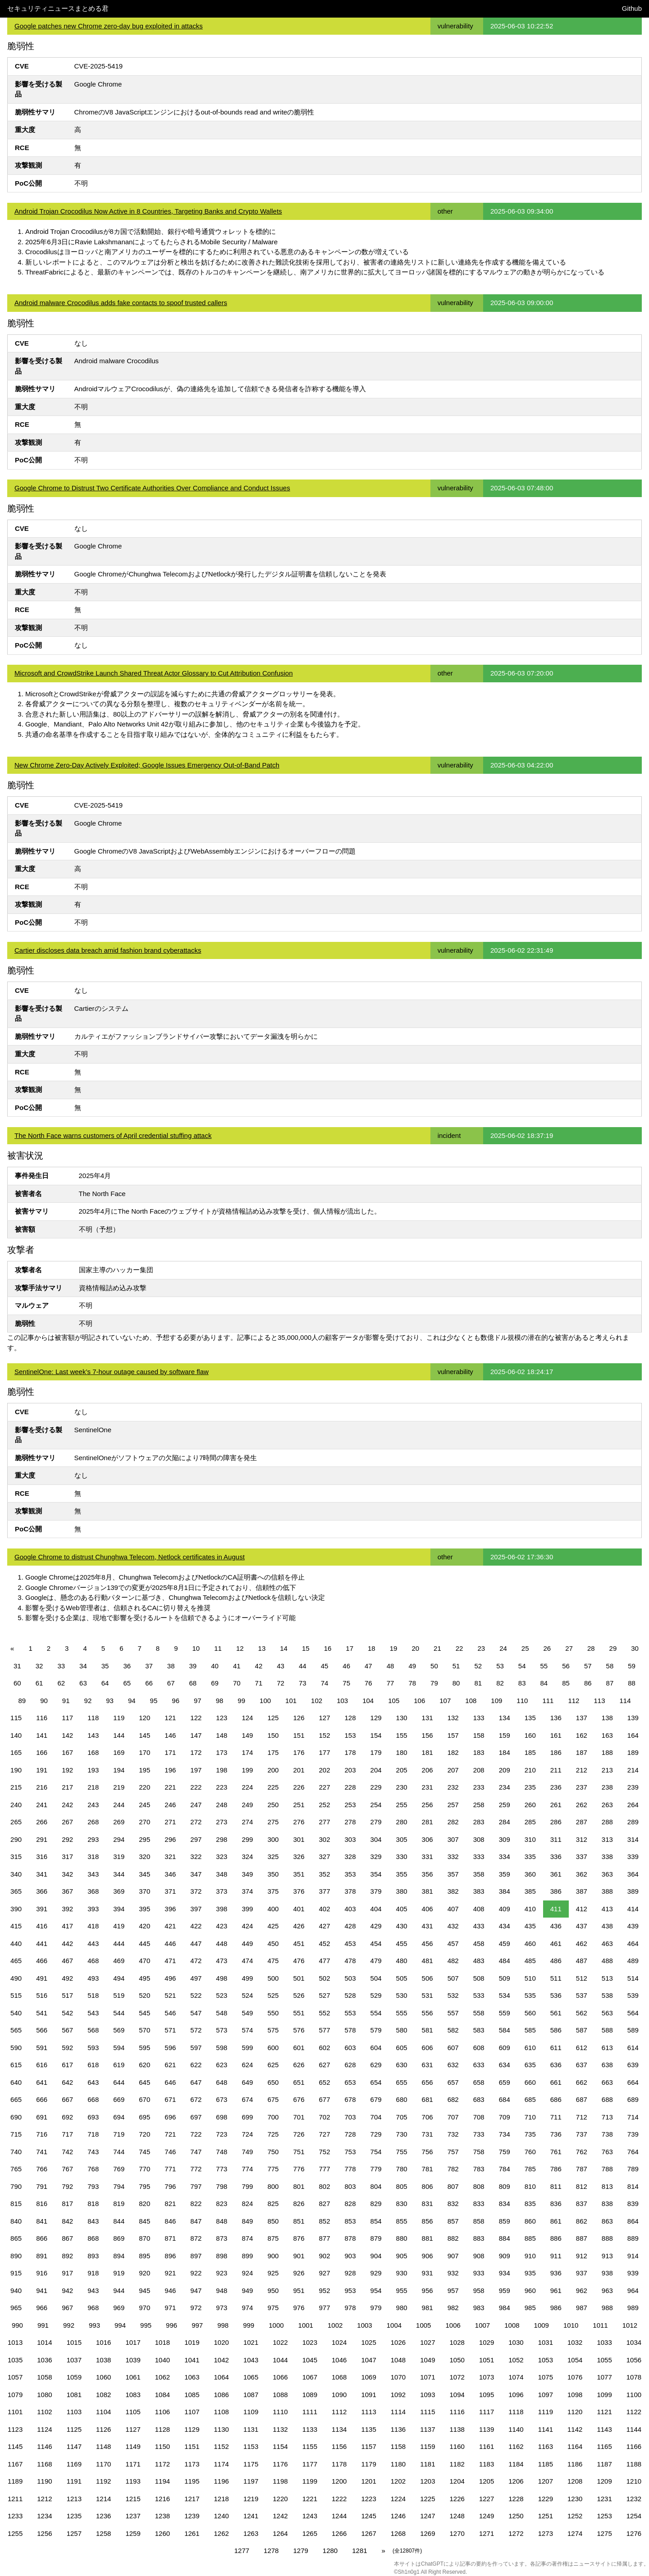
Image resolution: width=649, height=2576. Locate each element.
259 (504, 1805)
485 (530, 1960)
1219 (250, 2499)
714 (633, 2117)
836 (556, 2203)
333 (478, 1856)
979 (376, 2307)
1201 (368, 2481)
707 (453, 2117)
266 (41, 1822)
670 (144, 2099)
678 (350, 2099)
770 (144, 2169)
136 (556, 1718)
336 (556, 1856)
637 (581, 2065)
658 (478, 2082)
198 (221, 1770)
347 (195, 1874)
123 (221, 1718)
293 (93, 1839)
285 (530, 1822)
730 (401, 2134)
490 (16, 1978)
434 (504, 1926)
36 (127, 1666)
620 (144, 2065)
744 (118, 2152)
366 (41, 1891)
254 (376, 1805)
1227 (486, 2499)
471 (170, 1960)
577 (324, 2030)
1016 (103, 2342)
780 (401, 2169)
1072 (457, 2377)
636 (556, 2065)
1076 (574, 2377)
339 (633, 1856)
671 (170, 2099)
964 (633, 2290)
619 (118, 2065)
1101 (15, 2412)
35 (105, 1666)
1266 (339, 2533)
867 (67, 2238)
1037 (74, 2360)
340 (16, 1874)
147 (195, 1735)
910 (530, 2256)
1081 (74, 2394)
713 (607, 2117)
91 (66, 1700)
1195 (191, 2481)
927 (324, 2273)
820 (144, 2203)
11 (218, 1648)
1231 (604, 2499)
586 (556, 2030)
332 (453, 1856)
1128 (162, 2429)
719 (118, 2134)
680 (401, 2099)
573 (221, 2030)
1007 (482, 2325)
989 (633, 2307)
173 (221, 1752)
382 (453, 1891)
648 (221, 2082)
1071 (427, 2377)
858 (478, 2221)
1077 (604, 2377)
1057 (15, 2377)
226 (298, 1787)
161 (556, 1735)
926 (298, 2273)
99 (241, 1700)
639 (633, 2065)
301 (298, 1839)
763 (607, 2152)
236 (556, 1787)
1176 (280, 2464)
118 (93, 1718)
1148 (103, 2446)
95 (154, 1700)
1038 (103, 2360)
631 (427, 2065)
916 (41, 2273)
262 (581, 1805)
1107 (191, 2412)
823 (221, 2203)
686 (556, 2099)
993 (94, 2325)
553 (350, 2013)
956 (427, 2290)
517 (67, 1995)
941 (41, 2290)
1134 (339, 2429)
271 (170, 1822)
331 (427, 1856)
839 (633, 2203)
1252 (574, 2516)
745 (144, 2152)
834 (504, 2203)
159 (504, 1735)
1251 (545, 2516)
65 (127, 1683)
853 (350, 2221)
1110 (280, 2412)
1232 (633, 2499)
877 (324, 2238)
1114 (398, 2412)
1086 (221, 2394)
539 (633, 1995)
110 (522, 1700)
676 (298, 2099)
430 (401, 1926)
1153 (250, 2446)
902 (324, 2256)
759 (504, 2152)
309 (504, 1839)
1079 (15, 2394)
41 (237, 1666)
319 (118, 1856)
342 (67, 1874)
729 (376, 2134)
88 (631, 1683)
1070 (398, 2377)
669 (118, 2099)
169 (118, 1752)
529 (376, 1995)
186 (556, 1752)
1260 (162, 2533)
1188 (633, 2464)
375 (273, 1891)
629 (376, 2065)
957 (453, 2290)
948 (221, 2290)
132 (453, 1718)
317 (67, 1856)
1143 (604, 2429)
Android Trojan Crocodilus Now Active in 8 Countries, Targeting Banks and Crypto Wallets (148, 211)
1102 (44, 2412)
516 (41, 1995)
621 (170, 2065)
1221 (309, 2499)
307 (453, 1839)
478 (350, 1960)
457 (453, 1943)
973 (221, 2307)
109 (496, 1700)
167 (67, 1752)
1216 (162, 2499)
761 (556, 2152)
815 (16, 2203)
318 (93, 1856)
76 (368, 1683)
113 (599, 1700)
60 (17, 1683)
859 (504, 2221)
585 (530, 2030)
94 (132, 1700)
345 (144, 1874)
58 (610, 1666)
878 (350, 2238)
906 (427, 2256)
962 (581, 2290)
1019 (191, 2342)
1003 (364, 2325)
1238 (162, 2516)
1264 (280, 2533)
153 (350, 1735)
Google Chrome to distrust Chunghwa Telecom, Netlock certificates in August (129, 1557)
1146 (44, 2446)
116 (41, 1718)
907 (453, 2256)
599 (247, 2047)
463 (607, 1943)
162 (581, 1735)
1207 (545, 2481)
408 (478, 1909)
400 (273, 1909)
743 (93, 2152)
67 (171, 1683)
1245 (368, 2516)
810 (530, 2186)
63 (83, 1683)
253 (350, 1805)
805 (401, 2186)
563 (607, 2013)
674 (247, 2099)
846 (170, 2221)
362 (581, 1874)
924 (247, 2273)
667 (67, 2099)
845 (144, 2221)
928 (350, 2273)
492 (67, 1978)
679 (376, 2099)
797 (195, 2186)
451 (298, 1943)
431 (427, 1926)
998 (223, 2325)
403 (350, 1909)
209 (504, 1770)
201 (298, 1770)
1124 (44, 2429)
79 (434, 1683)
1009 (541, 2325)
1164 (574, 2446)
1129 (191, 2429)
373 (221, 1891)
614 (633, 2047)
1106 (162, 2412)
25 (525, 1648)
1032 (574, 2342)
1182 (457, 2464)
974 (247, 2307)
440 (16, 1943)
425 (273, 1926)
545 (144, 2013)
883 (478, 2238)
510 (530, 1978)
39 (193, 1666)
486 (556, 1960)
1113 (368, 2412)
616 (41, 2065)
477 (324, 1960)
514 (633, 1978)
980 (401, 2307)
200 (273, 1770)
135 (530, 1718)
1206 (515, 2481)
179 (376, 1752)
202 (324, 1770)
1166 (633, 2446)
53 (500, 1666)
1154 (280, 2446)
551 (298, 2013)
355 (401, 1874)
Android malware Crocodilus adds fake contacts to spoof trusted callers (120, 302)
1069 (368, 2377)
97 (197, 1700)
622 (195, 2065)
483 (478, 1960)
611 (556, 2047)
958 (478, 2290)
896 (170, 2256)
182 (453, 1752)
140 (16, 1735)
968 (93, 2307)
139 (633, 1718)
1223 (368, 2499)
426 (298, 1926)
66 (149, 1683)
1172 (162, 2464)
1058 (44, 2377)
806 (427, 2186)
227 (324, 1787)
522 (195, 1995)
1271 (486, 2533)
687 (581, 2099)
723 (221, 2134)
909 (504, 2256)
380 (401, 1891)
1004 (394, 2325)
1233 (15, 2516)
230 (401, 1787)
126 (298, 1718)
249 (247, 1805)
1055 (604, 2360)
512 (581, 1978)
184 (504, 1752)
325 (273, 1856)
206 (427, 1770)
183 (478, 1752)
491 (41, 1978)
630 (401, 2065)
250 (273, 1805)
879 (376, 2238)
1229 (545, 2499)
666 (41, 2099)
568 (93, 2030)
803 (350, 2186)
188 (607, 1752)
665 (16, 2099)
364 (633, 1874)
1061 (132, 2377)
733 (478, 2134)
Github (632, 8)
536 (556, 1995)
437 (581, 1926)
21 (437, 1648)
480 (401, 1960)
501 (298, 1978)
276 (298, 1822)
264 (633, 1805)
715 (16, 2134)
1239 (191, 2516)
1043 (250, 2360)
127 (324, 1718)
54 (522, 1666)
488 (607, 1960)
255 (401, 1805)
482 (453, 1960)
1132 (280, 2429)
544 (118, 2013)
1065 (250, 2377)
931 (427, 2273)
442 (67, 1943)
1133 (309, 2429)
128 (350, 1718)
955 (401, 2290)
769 (118, 2169)
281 (427, 1822)
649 (247, 2082)
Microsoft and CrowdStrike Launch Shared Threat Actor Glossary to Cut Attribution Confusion (153, 673)
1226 (457, 2499)
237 (581, 1787)
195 (144, 1770)
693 (93, 2117)
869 (118, 2238)
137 (581, 1718)
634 (504, 2065)
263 (607, 1805)
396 (170, 1909)
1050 (457, 2360)
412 (581, 1909)
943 (93, 2290)
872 (195, 2238)
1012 (629, 2325)
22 (459, 1648)
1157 (368, 2446)
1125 (74, 2429)
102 (316, 1700)
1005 (423, 2325)
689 (633, 2099)
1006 (452, 2325)
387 (581, 1891)
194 (118, 1770)
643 (93, 2082)
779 (376, 2169)
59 (631, 1666)
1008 (511, 2325)
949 (247, 2290)
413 (607, 1909)
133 (478, 1718)
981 (427, 2307)
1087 (250, 2394)
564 (633, 2013)
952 (324, 2290)
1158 (398, 2446)
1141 (545, 2429)
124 (247, 1718)
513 (607, 1978)
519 (118, 1995)
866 (41, 2238)
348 (221, 1874)
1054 (574, 2360)
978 (350, 2307)
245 (144, 1805)
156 (427, 1735)
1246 (398, 2516)
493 (93, 1978)
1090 (339, 2394)
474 (247, 1960)
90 (44, 1700)
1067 (309, 2377)
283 (478, 1822)
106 (419, 1700)
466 (41, 1960)
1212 (44, 2499)
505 (401, 1978)
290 (16, 1839)
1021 (250, 2342)
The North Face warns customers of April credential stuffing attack (112, 1135)
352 (324, 1874)
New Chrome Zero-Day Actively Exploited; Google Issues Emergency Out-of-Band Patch (146, 765)
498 (221, 1978)
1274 (574, 2533)
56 (566, 1666)
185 (530, 1752)
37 (149, 1666)
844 (118, 2221)
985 (530, 2307)
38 (171, 1666)
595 (144, 2047)
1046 (339, 2360)
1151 (191, 2446)
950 (273, 2290)
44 (302, 1666)
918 (93, 2273)
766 (41, 2169)
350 (273, 1874)
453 (350, 1943)
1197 (250, 2481)
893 (93, 2256)
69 (215, 1683)
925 (273, 2273)
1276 (633, 2533)
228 (350, 1787)
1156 (339, 2446)
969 (118, 2307)
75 (346, 1683)
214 (633, 1770)
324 (247, 1856)
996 (171, 2325)
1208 (574, 2481)
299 (247, 1839)
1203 (427, 2481)
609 (504, 2047)
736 (556, 2134)
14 (284, 1648)
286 (556, 1822)
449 (247, 1943)
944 (118, 2290)
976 (298, 2307)
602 (324, 2047)
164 (633, 1735)
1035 (15, 2360)
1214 (103, 2499)
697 (195, 2117)
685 (530, 2099)
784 (504, 2169)
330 (401, 1856)
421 (170, 1926)
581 (427, 2030)
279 (376, 1822)
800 (273, 2186)
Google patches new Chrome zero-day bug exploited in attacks (108, 26)
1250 (515, 2516)
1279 (300, 2550)
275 (273, 1822)
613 (607, 2047)
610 (530, 2047)
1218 (221, 2499)
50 (434, 1666)
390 (16, 1909)
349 (247, 1874)
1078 (633, 2377)
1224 (398, 2499)
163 (607, 1735)
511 (556, 1978)
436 (556, 1926)
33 (61, 1666)
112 (573, 1700)
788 (607, 2169)
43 (280, 1666)
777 (324, 2169)
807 (453, 2186)
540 (16, 2013)
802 (324, 2186)
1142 (574, 2429)
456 (427, 1943)
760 (530, 2152)
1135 (368, 2429)
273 (221, 1822)
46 (346, 1666)
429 (376, 1926)
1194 (162, 2481)
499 (247, 1978)
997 (197, 2325)
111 (547, 1700)
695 (144, 2117)
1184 (515, 2464)
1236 (103, 2516)
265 (16, 1822)
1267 (368, 2533)
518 (93, 1995)
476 (298, 1960)
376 (298, 1891)
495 (144, 1978)
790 (16, 2186)
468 (93, 1960)
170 (144, 1752)
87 (610, 1683)
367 (67, 1891)
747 (195, 2152)
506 (427, 1978)
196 (170, 1770)
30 (635, 1648)
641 (41, 2082)
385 (530, 1891)
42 (259, 1666)
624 (247, 2065)
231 (427, 1787)
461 (556, 1943)
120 (144, 1718)
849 (247, 2221)
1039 (132, 2360)
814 (633, 2186)
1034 (633, 2342)
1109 (250, 2412)
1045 (309, 2360)
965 (16, 2307)
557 (453, 2013)
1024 (339, 2342)
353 (350, 1874)
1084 (162, 2394)
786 (556, 2169)
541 (41, 2013)
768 (93, 2169)
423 (221, 1926)
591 (41, 2047)
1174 (221, 2464)
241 (41, 1805)
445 (144, 1943)
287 (581, 1822)
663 (607, 2082)
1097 (545, 2394)
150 (273, 1735)
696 (170, 2117)
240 (16, 1805)
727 (324, 2134)
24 (503, 1648)
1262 (221, 2533)
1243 (309, 2516)
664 (633, 2082)
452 (324, 1943)
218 (93, 1787)
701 (298, 2117)
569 (118, 2030)
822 (195, 2203)
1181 (427, 2464)
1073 (486, 2377)
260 (530, 1805)
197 (195, 1770)
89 (22, 1700)
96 (175, 1700)
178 (350, 1752)
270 (144, 1822)
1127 (132, 2429)
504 (376, 1978)
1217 (191, 2499)
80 (456, 1683)
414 (633, 1909)
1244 (339, 2516)
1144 (633, 2429)
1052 (515, 2360)
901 (298, 2256)
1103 (74, 2412)
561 (556, 2013)
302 (324, 1839)
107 (445, 1700)
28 (591, 1648)
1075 (545, 2377)
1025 (368, 2342)
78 (412, 1683)
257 (453, 1805)
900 (273, 2256)
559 (504, 2013)
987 (581, 2307)
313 (607, 1839)
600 (273, 2047)
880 (401, 2238)
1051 (486, 2360)
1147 (74, 2446)
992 (68, 2325)
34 (83, 1666)
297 (195, 1839)
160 (530, 1735)
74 (325, 1683)
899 (247, 2256)
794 (118, 2186)
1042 (221, 2360)
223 (221, 1787)
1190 (44, 2481)
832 (453, 2203)
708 (478, 2117)
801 (298, 2186)
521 (170, 1995)
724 (247, 2134)
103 (342, 1700)
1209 (604, 2481)
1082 (103, 2394)
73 (302, 1683)
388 (607, 1891)
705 (401, 2117)
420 (144, 1926)
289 (633, 1822)
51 (456, 1666)
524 (247, 1995)
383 (478, 1891)
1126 (103, 2429)
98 (220, 1700)
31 (17, 1666)
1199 (309, 2481)
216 (41, 1787)
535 (530, 1995)
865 (16, 2238)
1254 (633, 2516)
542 (67, 2013)
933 (478, 2273)
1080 (44, 2394)
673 (221, 2099)
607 (453, 2047)
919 (118, 2273)
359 (504, 1874)
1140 (515, 2429)
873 (221, 2238)
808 (478, 2186)
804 (376, 2186)
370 (144, 1891)
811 (556, 2186)
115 (16, 1718)
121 (170, 1718)
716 (41, 2134)
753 (350, 2152)
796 (170, 2186)
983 (478, 2307)
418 (93, 1926)
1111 (309, 2412)
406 (427, 1909)
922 (195, 2273)
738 (607, 2134)
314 (633, 1839)
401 (298, 1909)
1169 (74, 2464)
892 (67, 2256)
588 (607, 2030)
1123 (15, 2429)
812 (581, 2186)
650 (273, 2082)
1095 (486, 2394)
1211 (15, 2499)
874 (247, 2238)
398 (221, 1909)
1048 (398, 2360)
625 (273, 2065)
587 (581, 2030)
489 (633, 1960)
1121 (604, 2412)
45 (325, 1666)
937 (581, 2273)
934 (504, 2273)
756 (427, 2152)
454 (376, 1943)
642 (67, 2082)
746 (170, 2152)
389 (633, 1891)
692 (67, 2117)
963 (607, 2290)
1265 (309, 2533)
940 (16, 2290)
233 (478, 1787)
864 (633, 2221)
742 (67, 2152)
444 (118, 1943)
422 (195, 1926)
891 (41, 2256)
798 (221, 2186)
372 (195, 1891)
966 (41, 2307)
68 (193, 1683)
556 (427, 2013)
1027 (427, 2342)
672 (195, 2099)
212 (581, 1770)
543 (93, 2013)
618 (93, 2065)
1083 (132, 2394)
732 (453, 2134)
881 (427, 2238)
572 (195, 2030)
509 (504, 1978)
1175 (250, 2464)
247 (195, 1805)
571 (170, 2030)
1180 (398, 2464)
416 (41, 1926)
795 (144, 2186)
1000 (276, 2325)
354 (376, 1874)
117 (67, 1718)
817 (67, 2203)
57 (588, 1666)
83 (522, 1683)
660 (530, 2082)
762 (581, 2152)
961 (556, 2290)
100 (265, 1700)
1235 (74, 2516)
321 (170, 1856)
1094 (457, 2394)
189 (633, 1752)
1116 (457, 2412)
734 (504, 2134)
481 (427, 1960)
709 (504, 2117)
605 (401, 2047)
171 (170, 1752)
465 (16, 1960)
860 (530, 2221)
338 (607, 1856)
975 (273, 2307)
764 (633, 2152)
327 (324, 1856)
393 (93, 1909)
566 (41, 2030)
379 (376, 1891)
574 (247, 2030)
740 (16, 2152)
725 (273, 2134)
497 (195, 1978)
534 (504, 1995)
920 (144, 2273)
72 (280, 1683)
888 (607, 2238)
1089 (309, 2394)
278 (350, 1822)
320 (144, 1856)
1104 (103, 2412)
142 (67, 1735)
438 (607, 1926)
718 (93, 2134)
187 (581, 1752)
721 (170, 2134)
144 (118, 1735)
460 (530, 1943)
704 (376, 2117)
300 (273, 1839)
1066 (280, 2377)
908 (478, 2256)
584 (504, 2030)
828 (350, 2203)
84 (544, 1683)
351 (298, 1874)
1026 (398, 2342)
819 (118, 2203)
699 (247, 2117)
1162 (515, 2446)
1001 (305, 2325)
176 (298, 1752)
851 (298, 2221)
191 (41, 1770)
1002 (335, 2325)
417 (67, 1926)
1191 (74, 2481)
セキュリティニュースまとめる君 (58, 8)
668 (93, 2099)
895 (144, 2256)
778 (350, 2169)
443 (93, 1943)
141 (41, 1735)
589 (633, 2030)
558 (478, 2013)
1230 (574, 2499)
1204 (457, 2481)
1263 (250, 2533)
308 (478, 1839)
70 (237, 1683)
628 (350, 2065)
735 (530, 2134)
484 (504, 1960)
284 (504, 1822)
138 (607, 1718)
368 (93, 1891)
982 (453, 2307)
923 (221, 2273)
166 (41, 1752)
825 (273, 2203)
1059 (74, 2377)
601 (298, 2047)
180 (401, 1752)
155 (401, 1735)
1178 (339, 2464)
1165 (604, 2446)
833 (478, 2203)
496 (170, 1978)
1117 (486, 2412)
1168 (44, 2464)
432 (453, 1926)
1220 (280, 2499)
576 (298, 2030)
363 (607, 1874)
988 (607, 2307)
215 (16, 1787)
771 (170, 2169)
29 (613, 1648)
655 (401, 2082)
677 (324, 2099)
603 (350, 2047)
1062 (162, 2377)
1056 (633, 2360)
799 (247, 2186)
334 (504, 1856)
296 (170, 1839)
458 (478, 1943)
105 (393, 1700)
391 (41, 1909)
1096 (515, 2394)
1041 (191, 2360)
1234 (44, 2516)
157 (453, 1735)
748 (221, 2152)
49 (412, 1666)
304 (376, 1839)
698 (221, 2117)
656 (427, 2082)
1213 (74, 2499)
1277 (241, 2550)
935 (530, 2273)
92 (88, 1700)
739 (633, 2134)
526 (298, 1995)
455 (401, 1943)
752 (324, 2152)
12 (240, 1648)
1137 (427, 2429)
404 (376, 1909)
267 (67, 1822)
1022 (280, 2342)
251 (298, 1805)
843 (93, 2221)
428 (350, 1926)
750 (273, 2152)
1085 (191, 2394)
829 (376, 2203)
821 (170, 2203)
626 (298, 2065)
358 (478, 1874)
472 (195, 1960)
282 (453, 1822)
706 (427, 2117)
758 (478, 2152)
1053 (545, 2360)
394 (118, 1909)
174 (247, 1752)
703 (350, 2117)
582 (453, 2030)
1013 (15, 2342)
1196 (221, 2481)
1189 (15, 2481)
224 (247, 1787)
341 (41, 1874)
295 (144, 1839)
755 (401, 2152)
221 (170, 1787)
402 (324, 1909)
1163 (545, 2446)
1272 (515, 2533)
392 (67, 1909)
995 (145, 2325)
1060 (103, 2377)
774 (247, 2169)
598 (221, 2047)
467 (67, 1960)
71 (259, 1683)
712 (581, 2117)
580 (401, 2030)
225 (273, 1787)
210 (530, 1770)
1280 (330, 2550)
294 (118, 1839)
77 (390, 1683)
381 (427, 1891)
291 (41, 1839)
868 (93, 2238)
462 (581, 1943)
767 (67, 2169)
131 (427, 1718)
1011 (600, 2325)
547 (195, 2013)
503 (350, 1978)
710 (530, 2117)
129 (376, 1718)
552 (324, 2013)
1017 (132, 2342)
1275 (604, 2533)
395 (144, 1909)
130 (401, 1718)
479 (376, 1960)
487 (581, 1960)
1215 (132, 2499)
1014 (44, 2342)
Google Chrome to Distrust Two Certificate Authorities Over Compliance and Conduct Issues (152, 488)
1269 (427, 2533)
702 (324, 2117)
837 (581, 2203)
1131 (250, 2429)
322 (195, 1856)
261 (556, 1805)
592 (67, 2047)
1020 (221, 2342)
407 (453, 1909)
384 (504, 1891)
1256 (44, 2533)
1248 (457, 2516)
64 (105, 1683)
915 (16, 2273)
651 (298, 2082)
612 (581, 2047)
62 (61, 1683)
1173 (191, 2464)
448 (221, 1943)
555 (401, 2013)
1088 (280, 2394)
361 (556, 1874)
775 (273, 2169)
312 (581, 1839)
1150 (162, 2446)
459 (504, 1943)
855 (401, 2221)
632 (453, 2065)
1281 (359, 2550)
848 (221, 2221)
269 (118, 1822)
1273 (545, 2533)
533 (478, 1995)
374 (247, 1891)
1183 (486, 2464)
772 (195, 2169)
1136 (398, 2429)
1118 (515, 2412)
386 (556, 1891)
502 (324, 1978)
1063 (191, 2377)
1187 (604, 2464)
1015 (74, 2342)
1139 (486, 2429)
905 (401, 2256)
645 (144, 2082)
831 (427, 2203)
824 (247, 2203)
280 (401, 1822)
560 (530, 2013)
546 (170, 2013)
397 (195, 1909)
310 (530, 1839)
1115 (427, 2412)
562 (581, 2013)
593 (93, 2047)
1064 (221, 2377)
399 (247, 1909)
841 (41, 2221)
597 (195, 2047)
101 (291, 1700)
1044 (280, 2360)
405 (401, 1909)
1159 (427, 2446)
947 (195, 2290)
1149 (132, 2446)
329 (376, 1856)
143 (93, 1735)
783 (478, 2169)
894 (118, 2256)
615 (16, 2065)
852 (324, 2221)
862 (581, 2221)
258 (478, 1805)
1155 (309, 2446)
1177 (309, 2464)
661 (556, 2082)
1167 (15, 2464)
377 (324, 1891)
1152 (221, 2446)
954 (376, 2290)
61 (39, 1683)
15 (306, 1648)
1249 (486, 2516)
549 (247, 2013)
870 (144, 2238)
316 (41, 1856)
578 (350, 2030)
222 (195, 1787)
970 (144, 2307)
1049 (427, 2360)
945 (144, 2290)
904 (376, 2256)
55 (544, 1666)
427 (324, 1926)
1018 (162, 2342)
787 (581, 2169)
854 (376, 2221)
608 (478, 2047)
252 (324, 1805)
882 (453, 2238)
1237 (132, 2516)
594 (118, 2047)
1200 (339, 2481)
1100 (633, 2394)
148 (221, 1735)
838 (607, 2203)
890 (16, 2256)
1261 (191, 2533)
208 (478, 1770)
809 (504, 2186)
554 (376, 2013)
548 (221, 2013)
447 (195, 1943)
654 (376, 2082)
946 (170, 2290)
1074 (515, 2377)
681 (427, 2099)
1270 (457, 2533)
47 (368, 1666)
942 (67, 2290)
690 (16, 2117)
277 (324, 1822)
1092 (398, 2394)
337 (581, 1856)
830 (401, 2203)
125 (273, 1718)
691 (41, 2117)
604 (376, 2047)
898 (221, 2256)
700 (273, 2117)
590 (16, 2047)
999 (248, 2325)
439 (633, 1926)
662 (581, 2082)
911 (556, 2256)
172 (195, 1752)
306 (427, 1839)
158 (478, 1735)
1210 (633, 2481)
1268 (398, 2533)
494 (118, 1978)
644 (118, 2082)
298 (221, 1839)
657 (453, 2082)
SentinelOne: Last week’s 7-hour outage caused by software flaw (111, 1371)
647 (195, 2082)
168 (93, 1752)
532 (453, 1995)
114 (625, 1700)
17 (349, 1648)
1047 (368, 2360)
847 (195, 2221)
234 (504, 1787)
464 (633, 1943)
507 (453, 1978)
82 (500, 1683)
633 (478, 2065)
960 (530, 2290)
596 (170, 2047)
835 (530, 2203)
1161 (486, 2446)
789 (633, 2169)
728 (350, 2134)
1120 (574, 2412)
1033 (604, 2342)
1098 (574, 2394)
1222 (339, 2499)
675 (273, 2099)
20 (415, 1648)
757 (453, 2152)
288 (607, 1822)
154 (376, 1735)
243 (93, 1805)
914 (633, 2256)
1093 (427, 2394)
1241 (250, 2516)
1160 (457, 2446)
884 (504, 2238)
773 (221, 2169)
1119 (545, 2412)
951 (298, 2290)
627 (324, 2065)
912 (581, 2256)
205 (401, 1770)
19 (394, 1648)
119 (118, 1718)
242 (67, 1805)
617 (67, 2065)
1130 (221, 2429)
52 (478, 1666)
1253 (604, 2516)
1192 (103, 2481)
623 (221, 2065)
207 (453, 1770)
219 (118, 1787)
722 (195, 2134)
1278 (271, 2550)
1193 (132, 2481)
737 (581, 2134)
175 (273, 1752)
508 (478, 1978)
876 (298, 2238)
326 (298, 1856)
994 (120, 2325)
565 (16, 2030)
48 (390, 1666)
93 (110, 1700)
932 (453, 2273)
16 (328, 1648)
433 (478, 1926)
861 (556, 2221)
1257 (74, 2533)
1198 (280, 2481)
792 (67, 2186)
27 (569, 1648)
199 (247, 1770)
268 (93, 1822)
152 (324, 1735)
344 (118, 1874)
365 (16, 1891)
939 (633, 2273)
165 (16, 1752)
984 (504, 2307)
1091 (368, 2394)
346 (170, 1874)
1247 (427, 2516)
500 (273, 1978)
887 (581, 2238)
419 (118, 1926)
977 (324, 2307)
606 (427, 2047)
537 (581, 1995)
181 (427, 1752)
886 (556, 2238)
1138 (457, 2429)
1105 (132, 2412)
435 (530, 1926)
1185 (545, 2464)
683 (478, 2099)
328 (350, 1856)
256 (427, 1805)
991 (43, 2325)
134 (504, 1718)
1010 (570, 2325)
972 (195, 2307)
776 (298, 2169)
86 (588, 1683)
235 (530, 1787)
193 (93, 1770)
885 (530, 2238)
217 (67, 1787)
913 (607, 2256)
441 (41, 1943)
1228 (515, 2499)
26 (547, 1648)
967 (67, 2307)
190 (16, 1770)
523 (221, 1995)
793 (93, 2186)
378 (350, 1891)
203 (350, 1770)
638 (607, 2065)
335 (530, 1856)
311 (556, 1839)
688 (607, 2099)
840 (16, 2221)
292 (67, 1839)
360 (530, 1874)
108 (470, 1700)
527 (324, 1995)
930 (401, 2273)
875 (273, 2238)
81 (478, 1683)
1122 (633, 2412)
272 (195, 1822)
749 (247, 2152)
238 (607, 1787)
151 (298, 1735)
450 (273, 1943)
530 (401, 1995)
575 (273, 2030)
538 (607, 1995)
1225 (427, 2499)
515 (16, 1995)
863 (607, 2221)
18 (371, 1648)
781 (427, 2169)
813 (607, 2186)
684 (504, 2099)
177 (324, 1752)
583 (478, 2030)
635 (530, 2065)
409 (504, 1909)
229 (376, 1787)
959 (504, 2290)
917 (67, 2273)
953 (350, 2290)
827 (324, 2203)
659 (504, 2082)
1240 (221, 2516)
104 (368, 1700)
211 (556, 1770)
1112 (339, 2412)
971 (170, 2307)
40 (215, 1666)
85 (566, 1683)
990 (17, 2325)
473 (221, 1960)
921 (170, 2273)
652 (324, 2082)
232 (453, 1787)
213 (607, 1770)
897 (195, 2256)
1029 (486, 2342)
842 (67, 2221)
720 (144, 2134)
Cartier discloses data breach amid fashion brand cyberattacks (107, 950)
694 (118, 2117)
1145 (15, 2446)
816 (41, 2203)
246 (170, 1805)
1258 (103, 2533)
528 (350, 1995)
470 (144, 1960)
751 (298, 2152)
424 (247, 1926)
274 (247, 1822)
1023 (309, 2342)
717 (67, 2134)
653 (350, 2082)
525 (273, 1995)
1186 (574, 2464)
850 (273, 2221)
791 (41, 2186)
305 (401, 1839)
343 (93, 1874)
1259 (132, 2533)
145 (144, 1735)
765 (16, 2169)
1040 (162, 2360)
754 (376, 2152)
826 (298, 2203)
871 (170, 2238)
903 (350, 2256)
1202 (398, 2481)
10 (196, 1648)
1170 (103, 2464)
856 (427, 2221)
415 (16, 1926)
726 (298, 2134)
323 (221, 1856)
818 (93, 2203)
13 (262, 1648)
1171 (132, 2464)
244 (118, 1805)
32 (39, 1666)
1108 (221, 2412)
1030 (515, 2342)
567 (67, 2030)
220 (144, 1787)
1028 (457, 2342)
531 (427, 1995)
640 (16, 2082)
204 (376, 1770)
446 (170, 1943)
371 (170, 1891)
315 (16, 1856)
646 (170, 2082)
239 (633, 1787)
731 (427, 2134)
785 (530, 2169)
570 (144, 2030)
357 (453, 1874)
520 (144, 1995)
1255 (15, 2533)
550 (273, 2013)
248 (221, 1805)
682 (453, 2099)
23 (481, 1648)
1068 (339, 2377)
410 (530, 1909)
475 (273, 1960)
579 (376, 2030)
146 (170, 1735)
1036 (44, 2360)
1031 (545, 2342)
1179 (368, 2464)
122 (195, 1718)
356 (427, 1874)
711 (556, 2117)
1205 (486, 2481)
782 (453, 2169)
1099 (604, 2394)
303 (350, 1839)
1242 (280, 2516)
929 (376, 2273)
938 (607, 2273)
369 (118, 1891)
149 (247, 1735)
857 (453, 2221)
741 (41, 2152)
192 (67, 1770)
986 (556, 2307)
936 (556, 2273)
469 (118, 1960)
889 (633, 2238)
